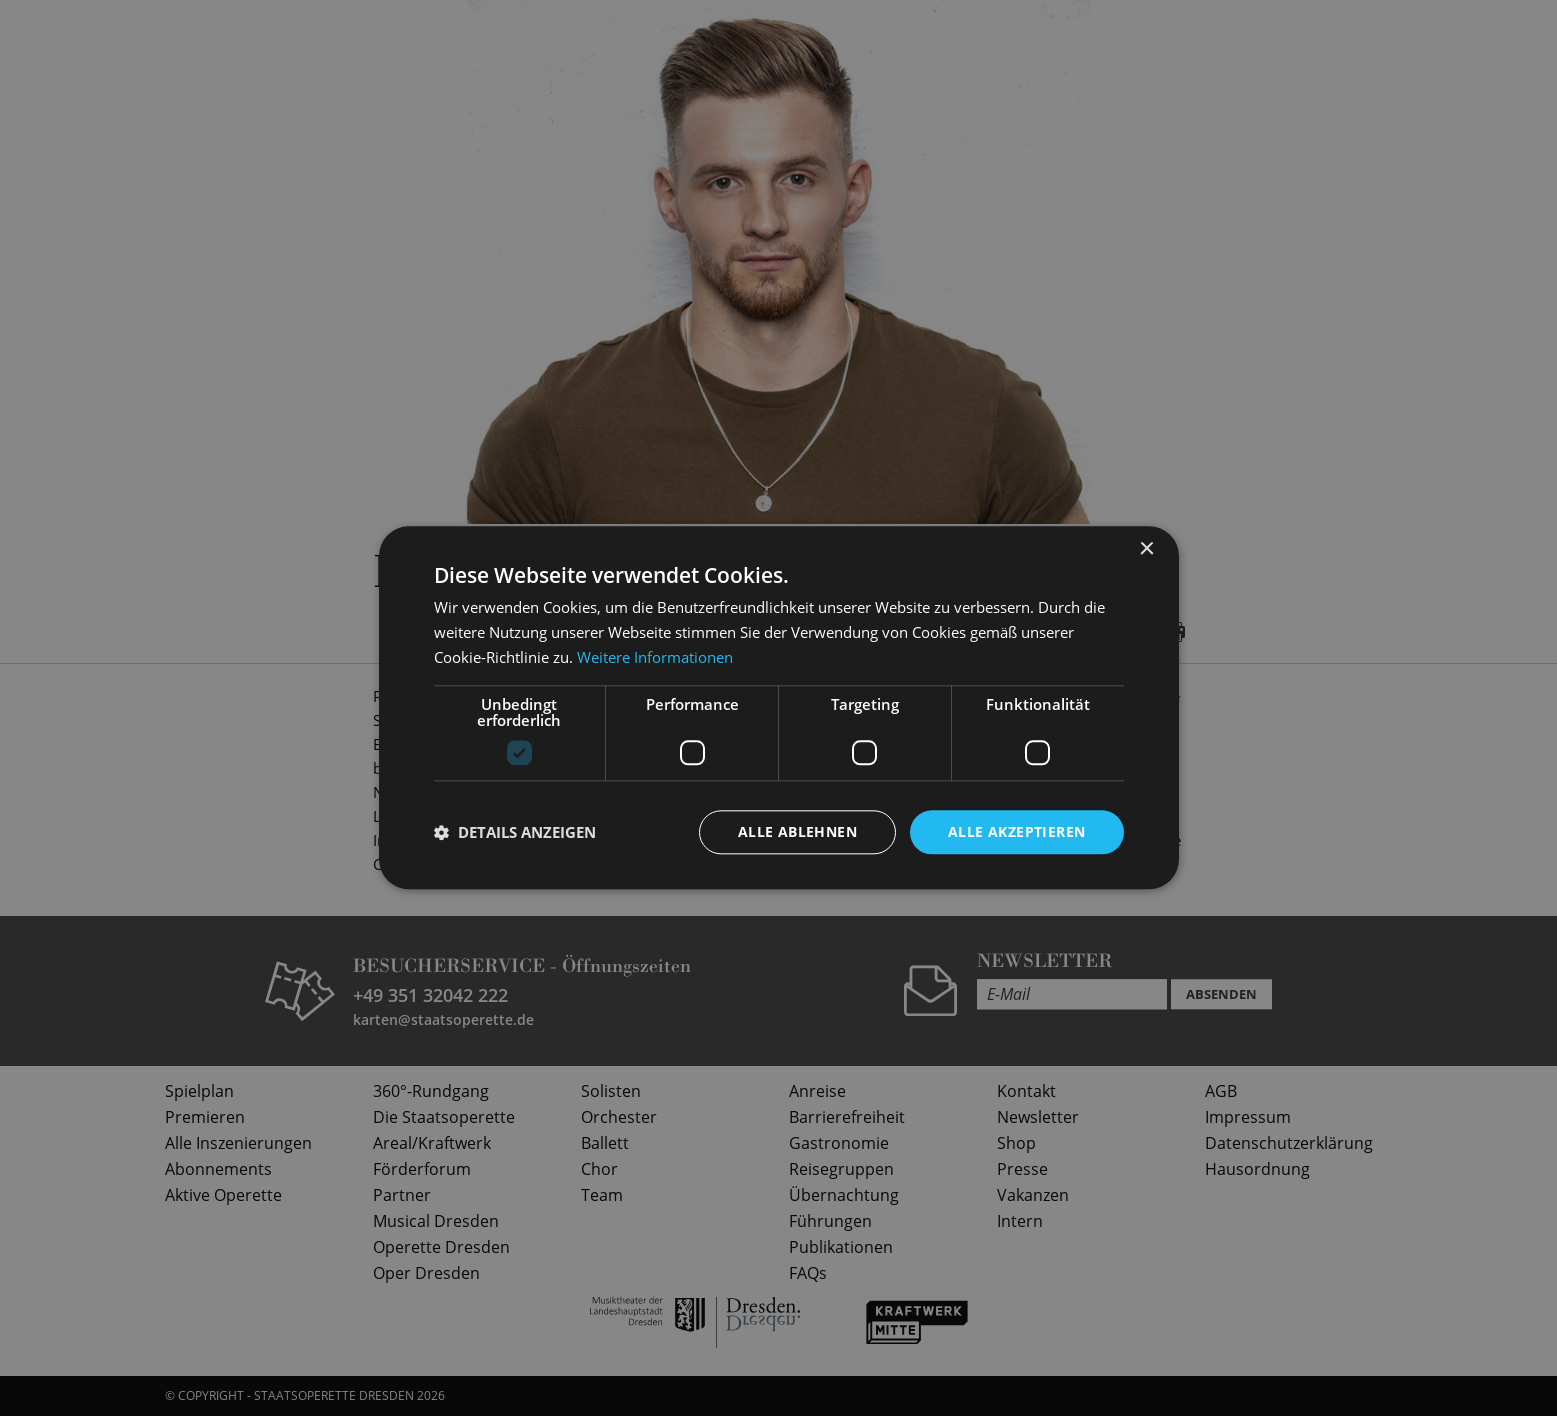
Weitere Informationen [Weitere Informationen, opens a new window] (655, 657)
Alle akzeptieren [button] (1016, 831)
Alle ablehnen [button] (797, 831)
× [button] (1146, 549)
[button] (515, 832)
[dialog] (778, 708)
